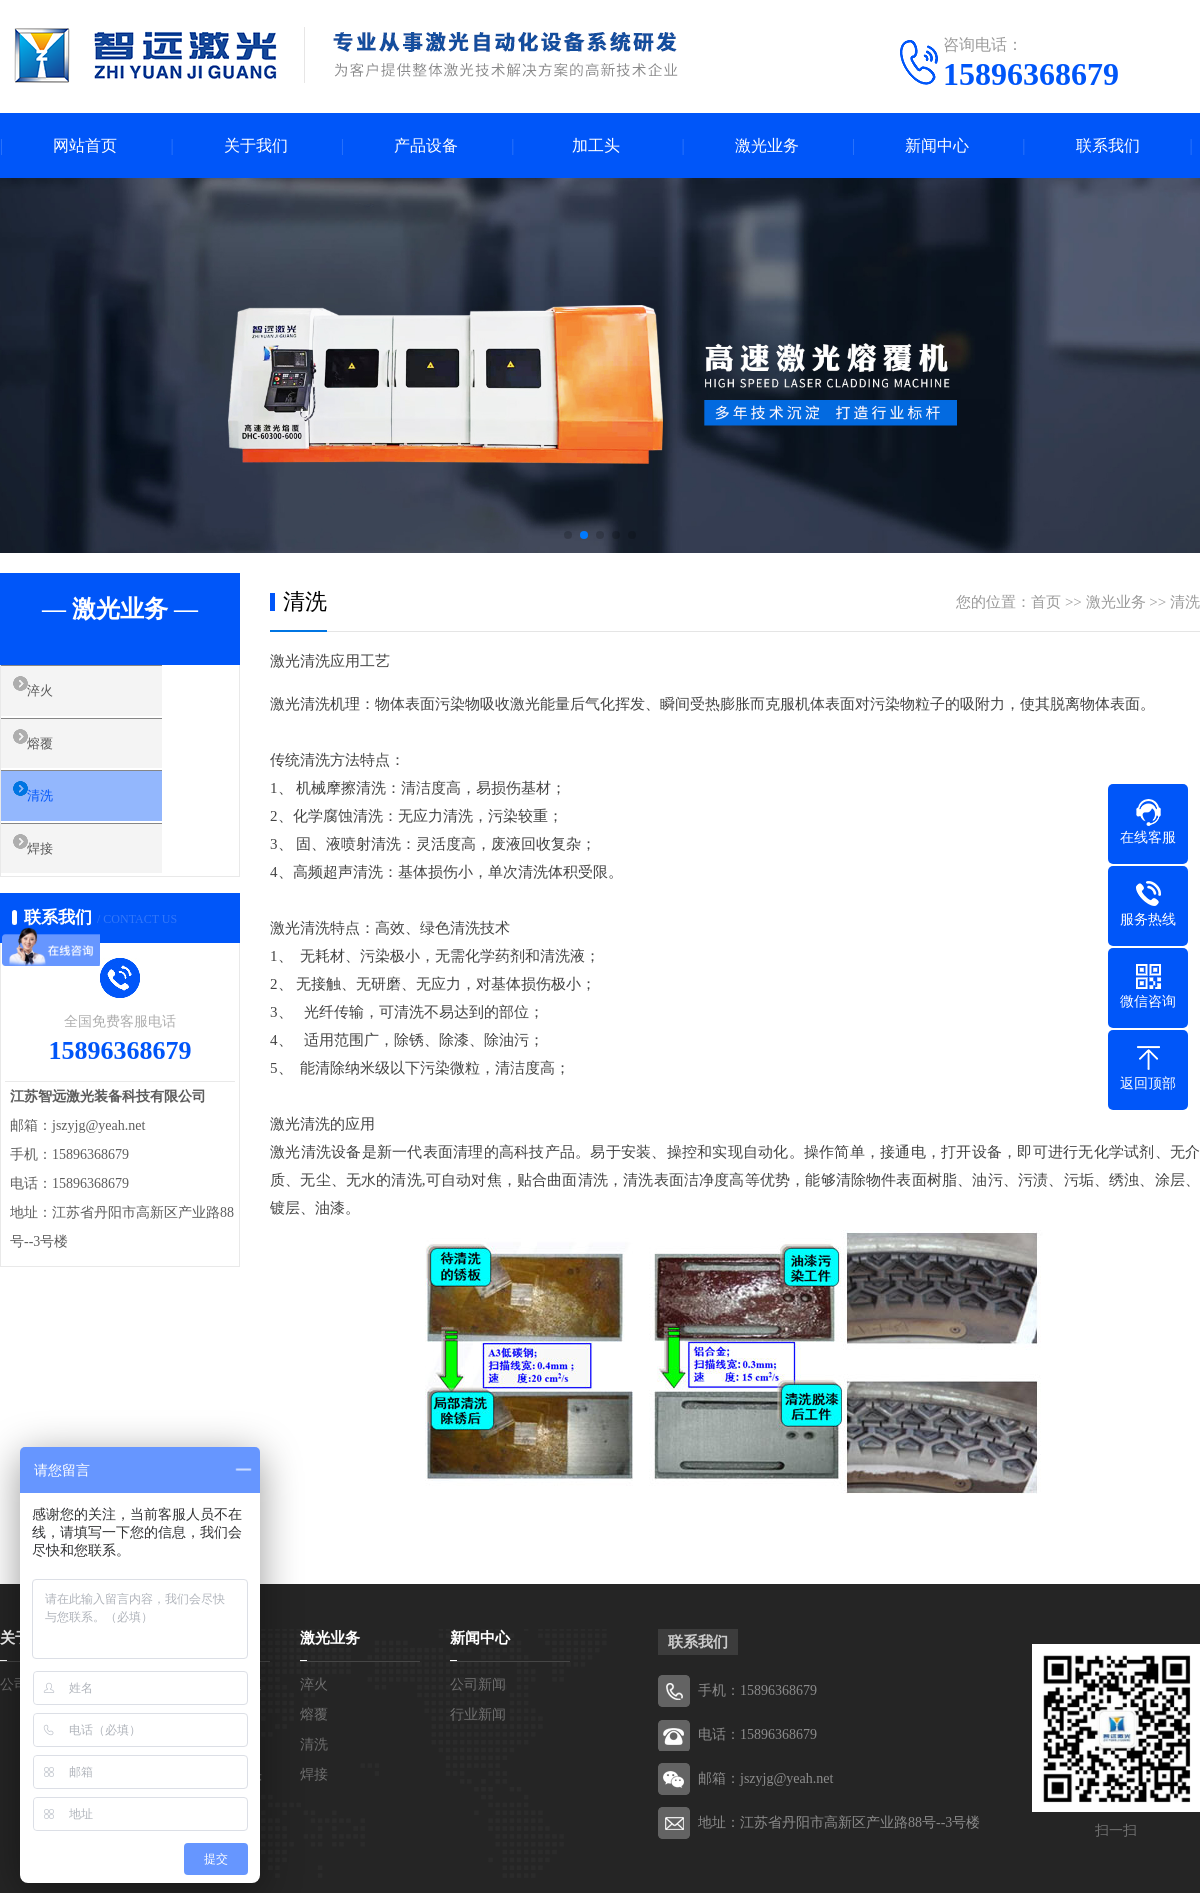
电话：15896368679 (757, 1734)
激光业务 (767, 145)
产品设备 (426, 145)
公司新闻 (478, 1684)
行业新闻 (478, 1714)
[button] (568, 535)
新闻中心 (937, 145)
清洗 (61, 812)
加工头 (596, 145)
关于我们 (256, 145)
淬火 (61, 694)
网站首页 (85, 145)
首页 (1046, 602)
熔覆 (61, 753)
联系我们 (1108, 145)
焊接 (61, 871)
